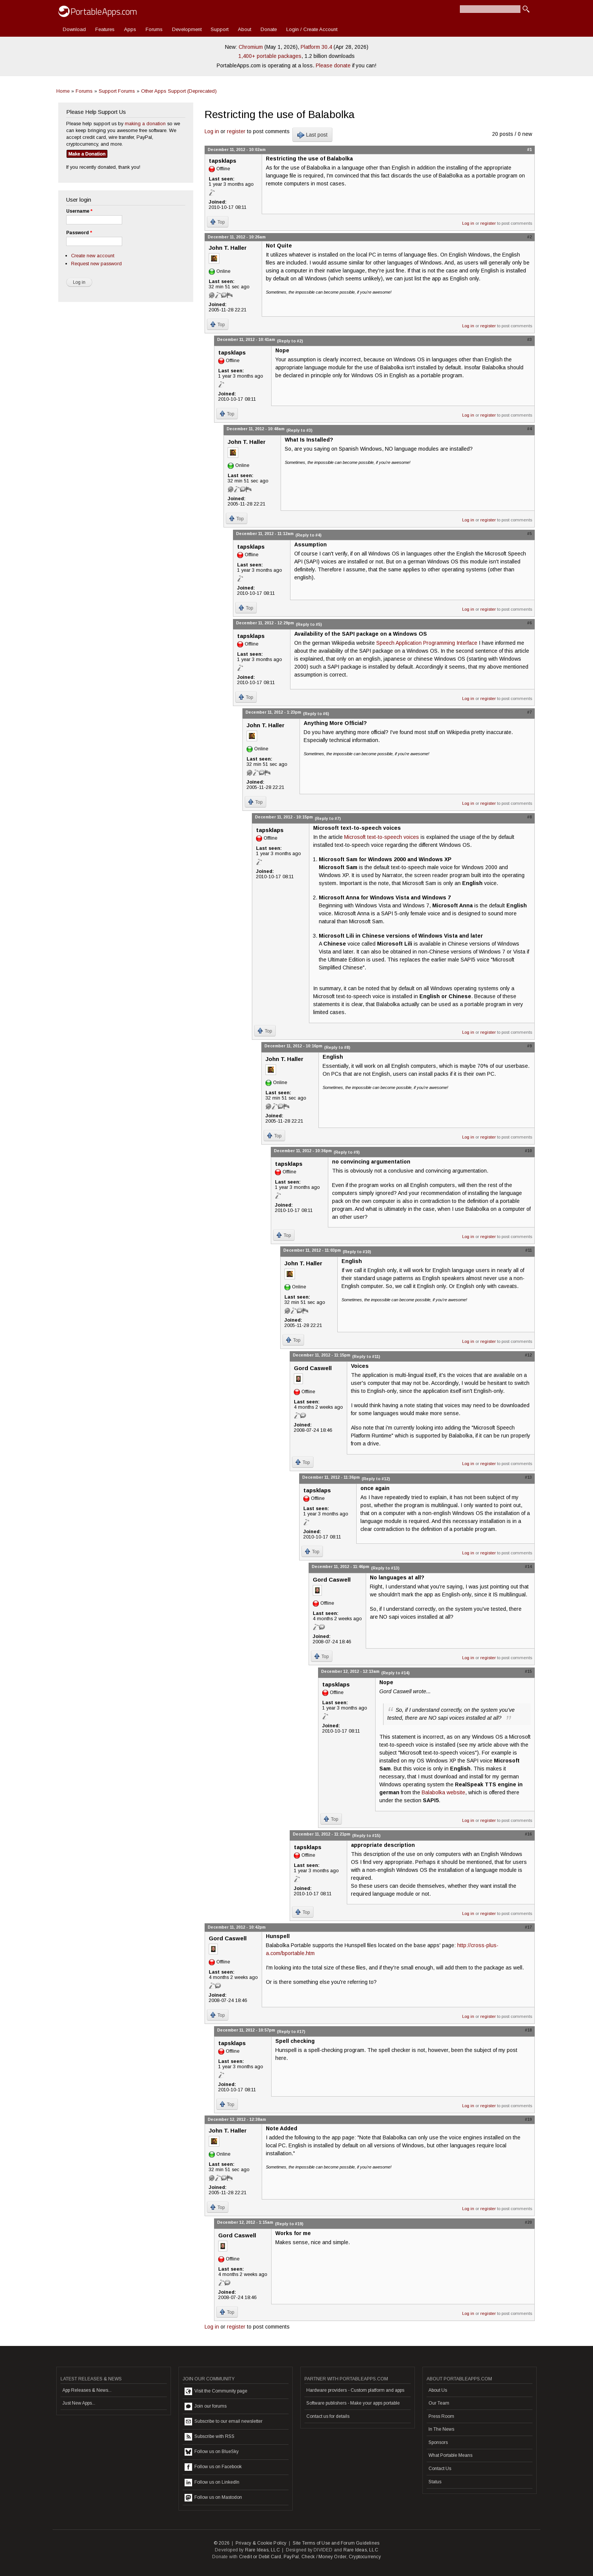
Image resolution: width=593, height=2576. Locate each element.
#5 (529, 533)
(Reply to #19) (289, 2223)
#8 (529, 817)
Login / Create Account (311, 29)
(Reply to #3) (299, 430)
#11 (528, 1250)
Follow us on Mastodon (213, 2497)
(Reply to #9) (347, 1152)
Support (219, 29)
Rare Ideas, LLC (262, 2550)
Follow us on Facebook (213, 2467)
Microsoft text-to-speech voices (381, 837)
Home (63, 91)
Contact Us (439, 2468)
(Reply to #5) (309, 624)
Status (434, 2481)
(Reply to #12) (376, 1478)
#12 (528, 1355)
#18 (528, 2030)
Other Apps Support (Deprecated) (179, 91)
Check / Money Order (323, 2556)
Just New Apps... (78, 2403)
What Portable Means (450, 2455)
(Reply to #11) (366, 1356)
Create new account (92, 255)
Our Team (438, 2403)
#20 (528, 2222)
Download (74, 29)
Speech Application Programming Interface (426, 643)
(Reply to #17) (291, 2031)
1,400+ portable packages (269, 56)
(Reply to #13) (385, 1568)
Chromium (251, 47)
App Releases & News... (87, 2390)
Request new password (96, 263)
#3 (529, 339)
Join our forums (206, 2406)
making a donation (145, 123)
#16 (528, 1834)
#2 (529, 237)
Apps (130, 29)
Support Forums (117, 91)
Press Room (441, 2416)
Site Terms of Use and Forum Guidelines (336, 2543)
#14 (528, 1566)
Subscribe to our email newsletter (223, 2421)
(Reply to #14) (395, 1673)
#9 (529, 1046)
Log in (212, 131)
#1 (529, 149)
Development (187, 29)
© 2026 (222, 2543)
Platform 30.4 (316, 47)
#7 (529, 712)
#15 (528, 1671)
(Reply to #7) (328, 818)
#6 (529, 623)
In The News (441, 2429)
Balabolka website (443, 1792)
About (244, 29)
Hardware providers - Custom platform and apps (355, 2390)
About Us (437, 2390)
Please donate (333, 65)
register (236, 131)
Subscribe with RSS (209, 2437)
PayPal (291, 2556)
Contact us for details (327, 2416)
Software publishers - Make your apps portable (353, 2403)
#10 (528, 1150)
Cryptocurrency (365, 2556)
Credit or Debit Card (260, 2556)
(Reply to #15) (366, 1835)
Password (79, 232)
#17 (528, 1927)
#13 (528, 1477)
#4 (529, 428)
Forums (154, 29)
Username (79, 211)
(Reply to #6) (316, 713)
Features (105, 29)
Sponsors (438, 2442)
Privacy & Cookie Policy (261, 2543)
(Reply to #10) (357, 1251)
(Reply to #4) (308, 535)
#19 (528, 2119)
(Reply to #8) (337, 1047)
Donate (269, 29)
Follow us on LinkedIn (212, 2482)
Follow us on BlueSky (212, 2452)
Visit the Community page (216, 2391)
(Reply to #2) (290, 341)
